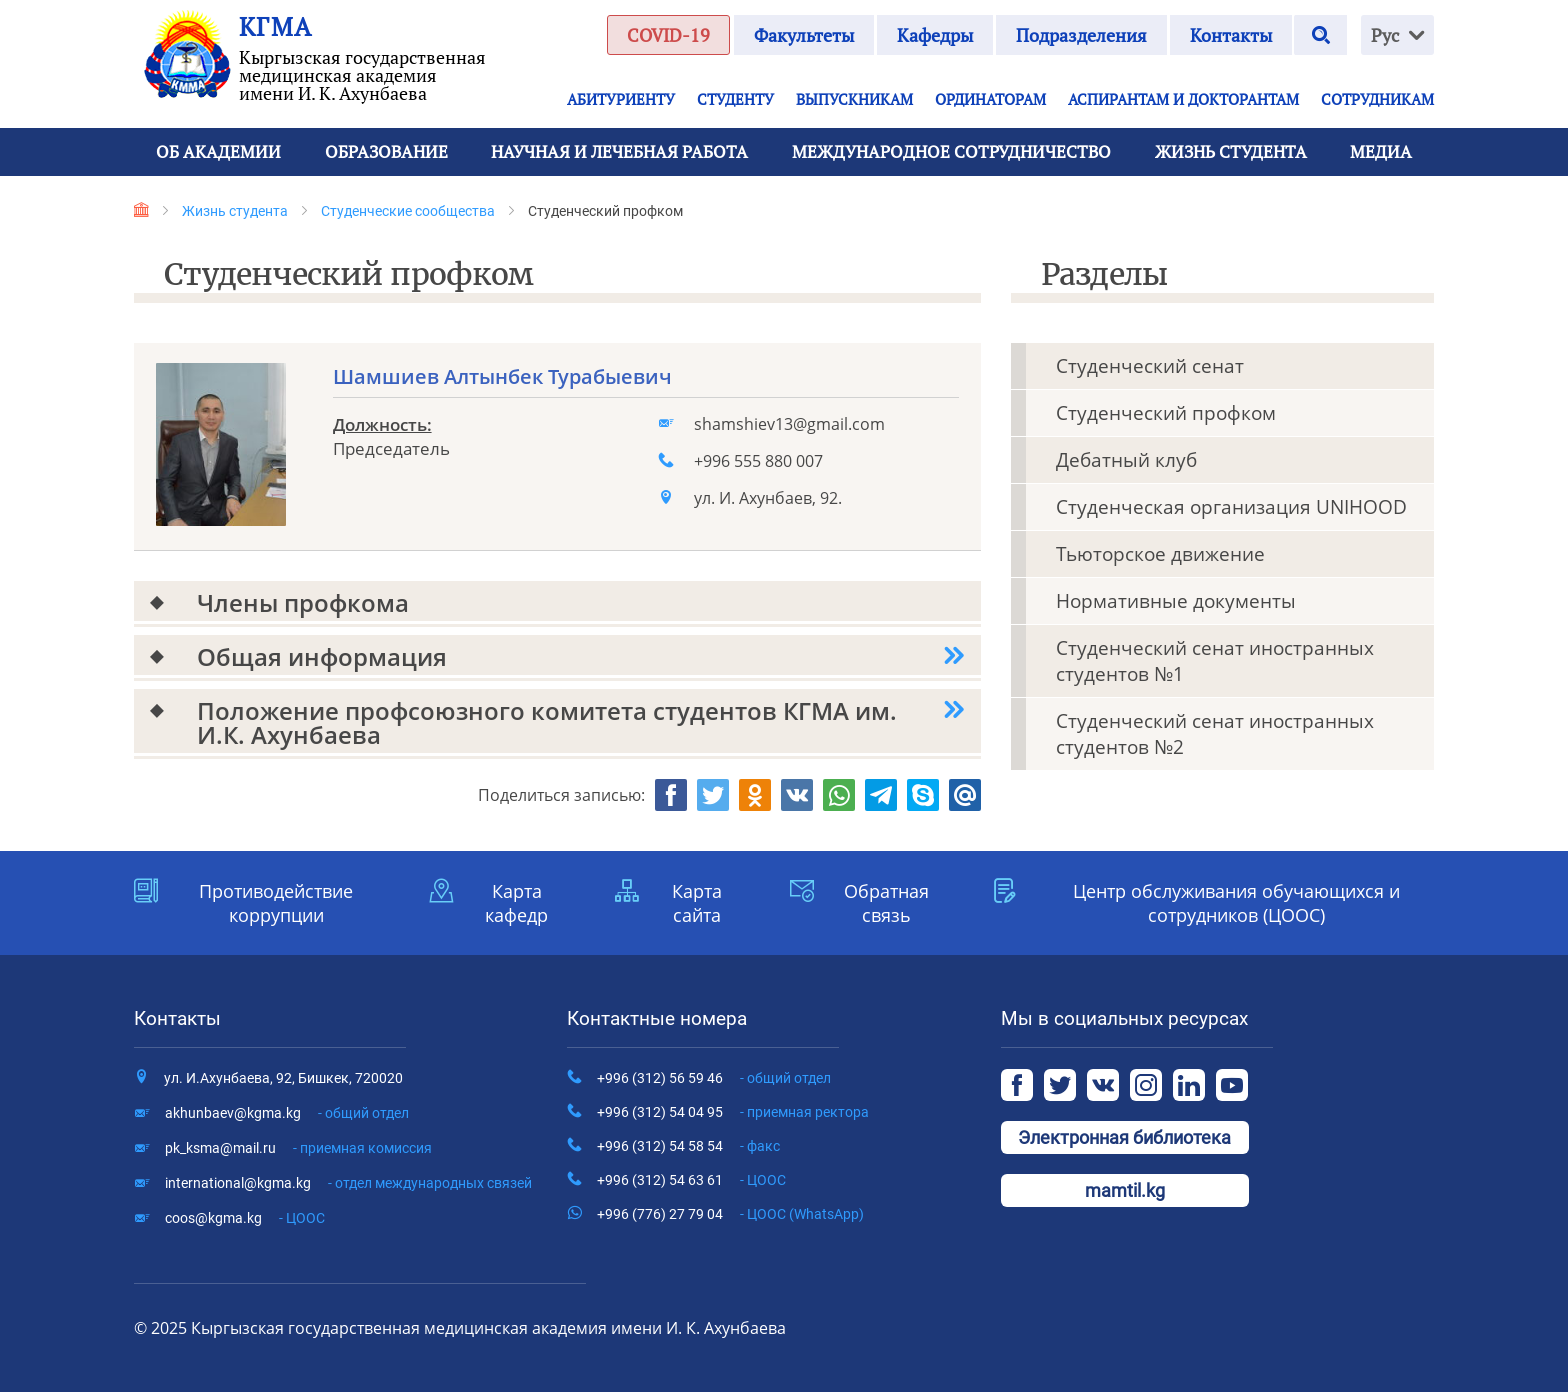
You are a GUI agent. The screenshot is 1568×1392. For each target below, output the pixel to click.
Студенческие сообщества (408, 211)
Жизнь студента (235, 211)
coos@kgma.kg (245, 1218)
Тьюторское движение (1160, 554)
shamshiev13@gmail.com (789, 424)
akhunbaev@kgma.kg (287, 1113)
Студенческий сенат (1150, 366)
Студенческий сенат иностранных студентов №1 (1215, 661)
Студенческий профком (1166, 413)
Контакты (1231, 35)
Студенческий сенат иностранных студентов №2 (1215, 734)
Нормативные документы (1176, 601)
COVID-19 (668, 35)
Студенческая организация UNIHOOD (1231, 507)
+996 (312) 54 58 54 (688, 1146)
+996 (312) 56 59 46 (714, 1078)
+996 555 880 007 (758, 461)
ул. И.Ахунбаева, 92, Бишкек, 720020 (283, 1078)
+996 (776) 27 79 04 (730, 1214)
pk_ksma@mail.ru (298, 1148)
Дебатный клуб (1126, 460)
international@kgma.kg (348, 1183)
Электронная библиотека (1124, 1137)
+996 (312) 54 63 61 (691, 1180)
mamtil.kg (1125, 1190)
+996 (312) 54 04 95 (733, 1112)
